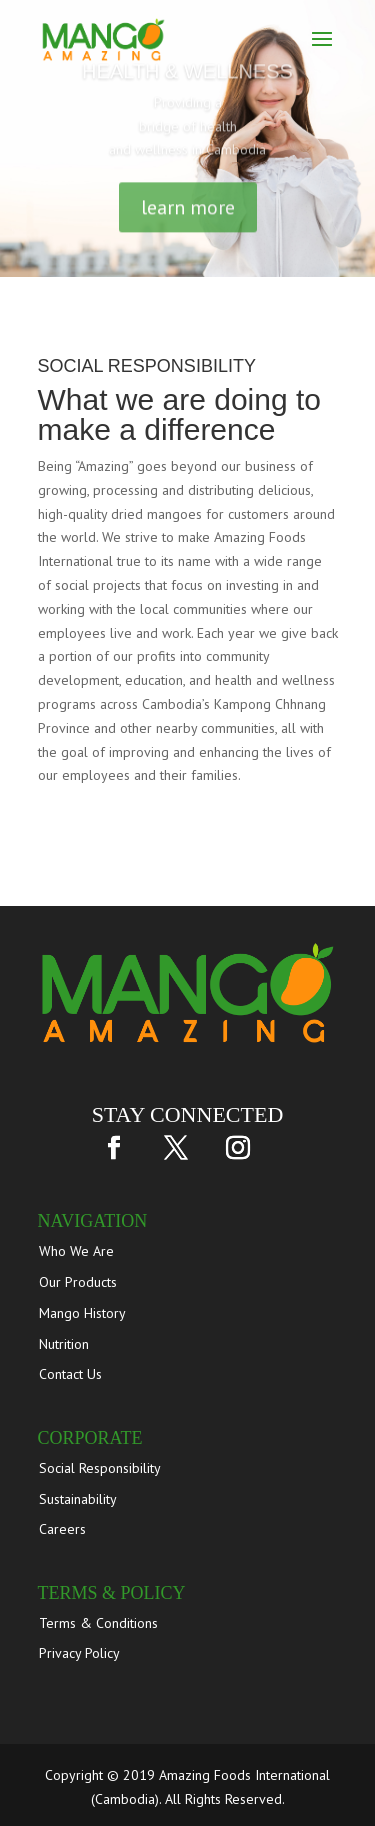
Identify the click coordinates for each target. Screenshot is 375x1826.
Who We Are (76, 1251)
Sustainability (78, 1499)
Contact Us (70, 1374)
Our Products (78, 1282)
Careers (62, 1529)
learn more (188, 214)
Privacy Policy (79, 1653)
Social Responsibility (100, 1468)
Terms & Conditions (98, 1623)
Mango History (82, 1313)
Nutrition (64, 1344)
